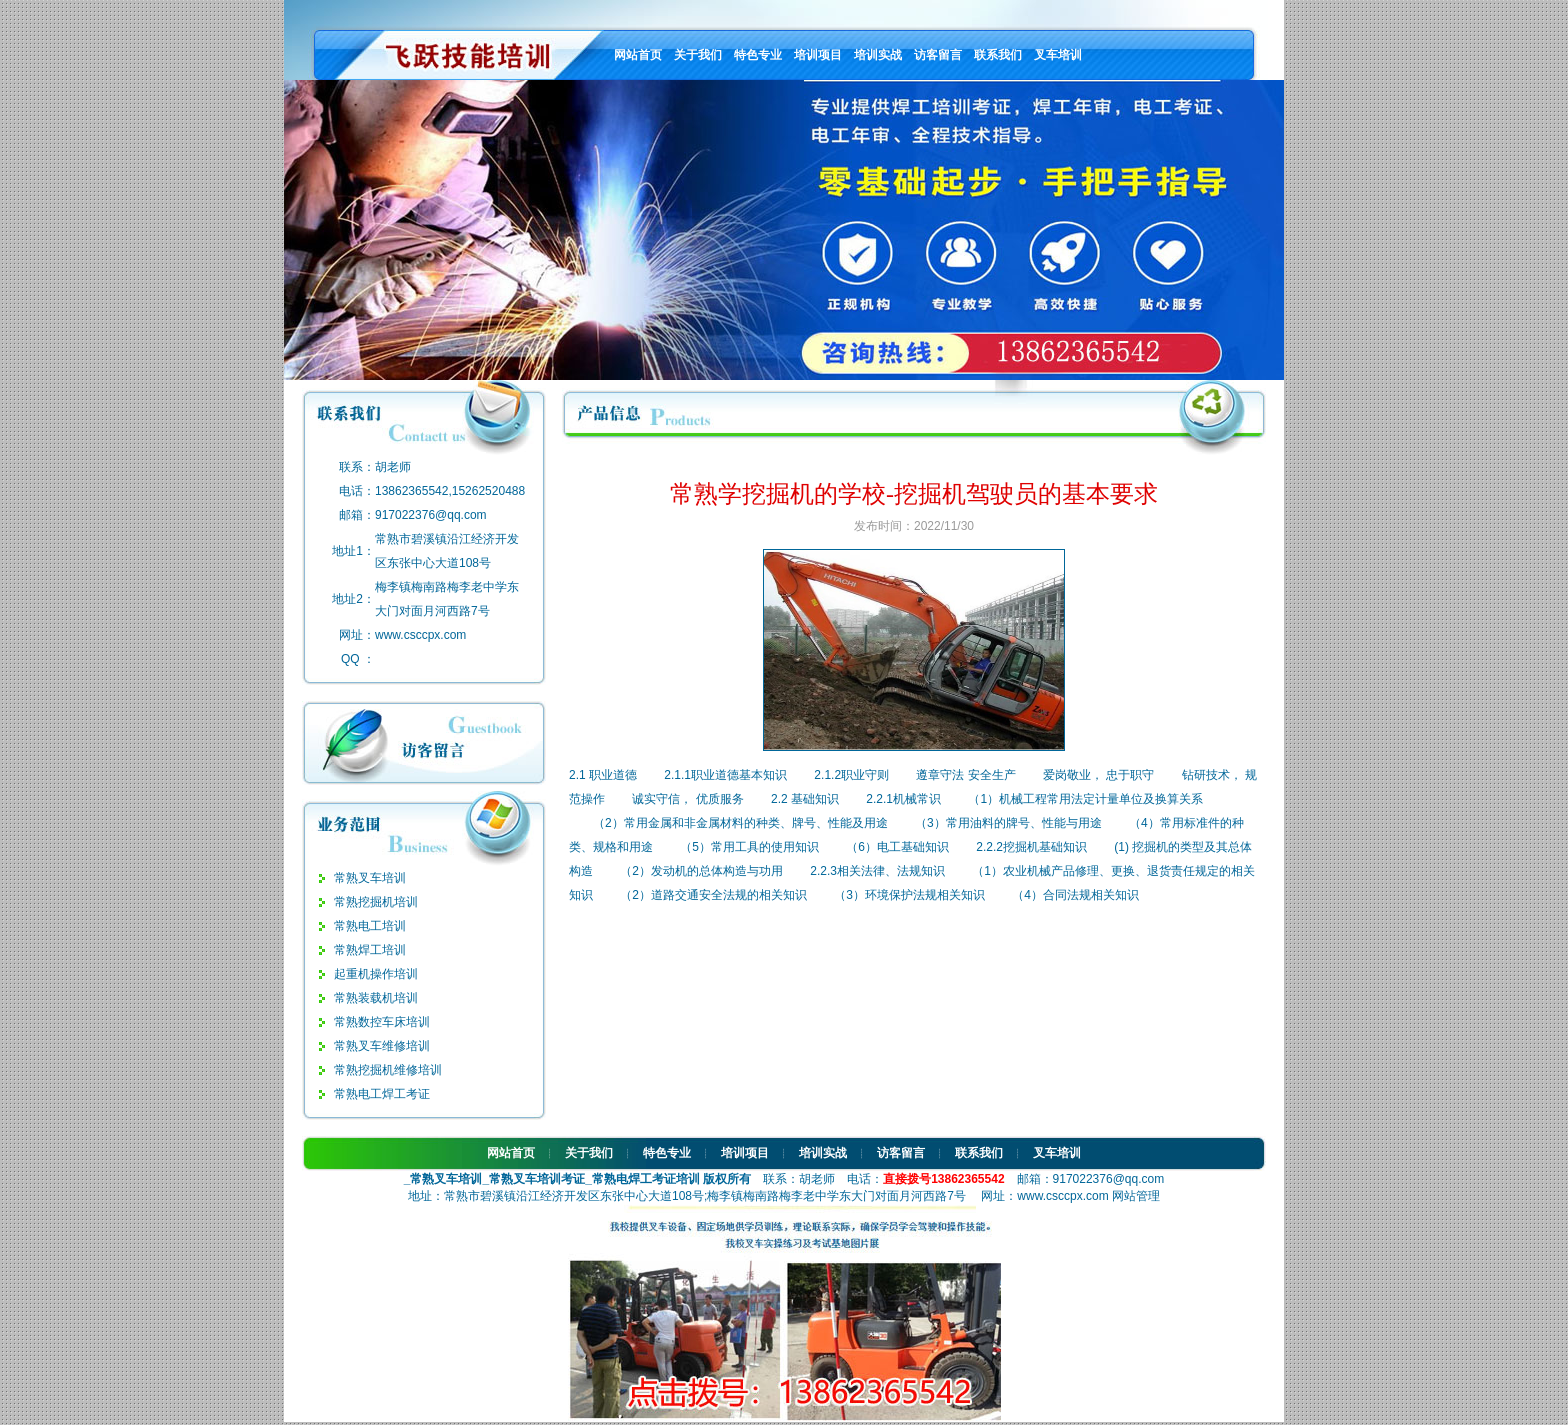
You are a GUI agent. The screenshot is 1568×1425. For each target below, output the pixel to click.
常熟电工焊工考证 (382, 1094)
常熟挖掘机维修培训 (388, 1070)
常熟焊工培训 (370, 950)
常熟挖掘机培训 (376, 902)
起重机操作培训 (376, 974)
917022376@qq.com (431, 515)
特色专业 (758, 55)
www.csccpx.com (420, 635)
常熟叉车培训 (370, 878)
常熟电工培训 (370, 926)
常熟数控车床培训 (382, 1022)
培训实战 (878, 55)
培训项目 (818, 55)
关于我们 (698, 55)
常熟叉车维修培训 (382, 1046)
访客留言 (938, 55)
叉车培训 (1058, 55)
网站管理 (1136, 1196)
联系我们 (998, 55)
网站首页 (638, 55)
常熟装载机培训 (376, 998)
